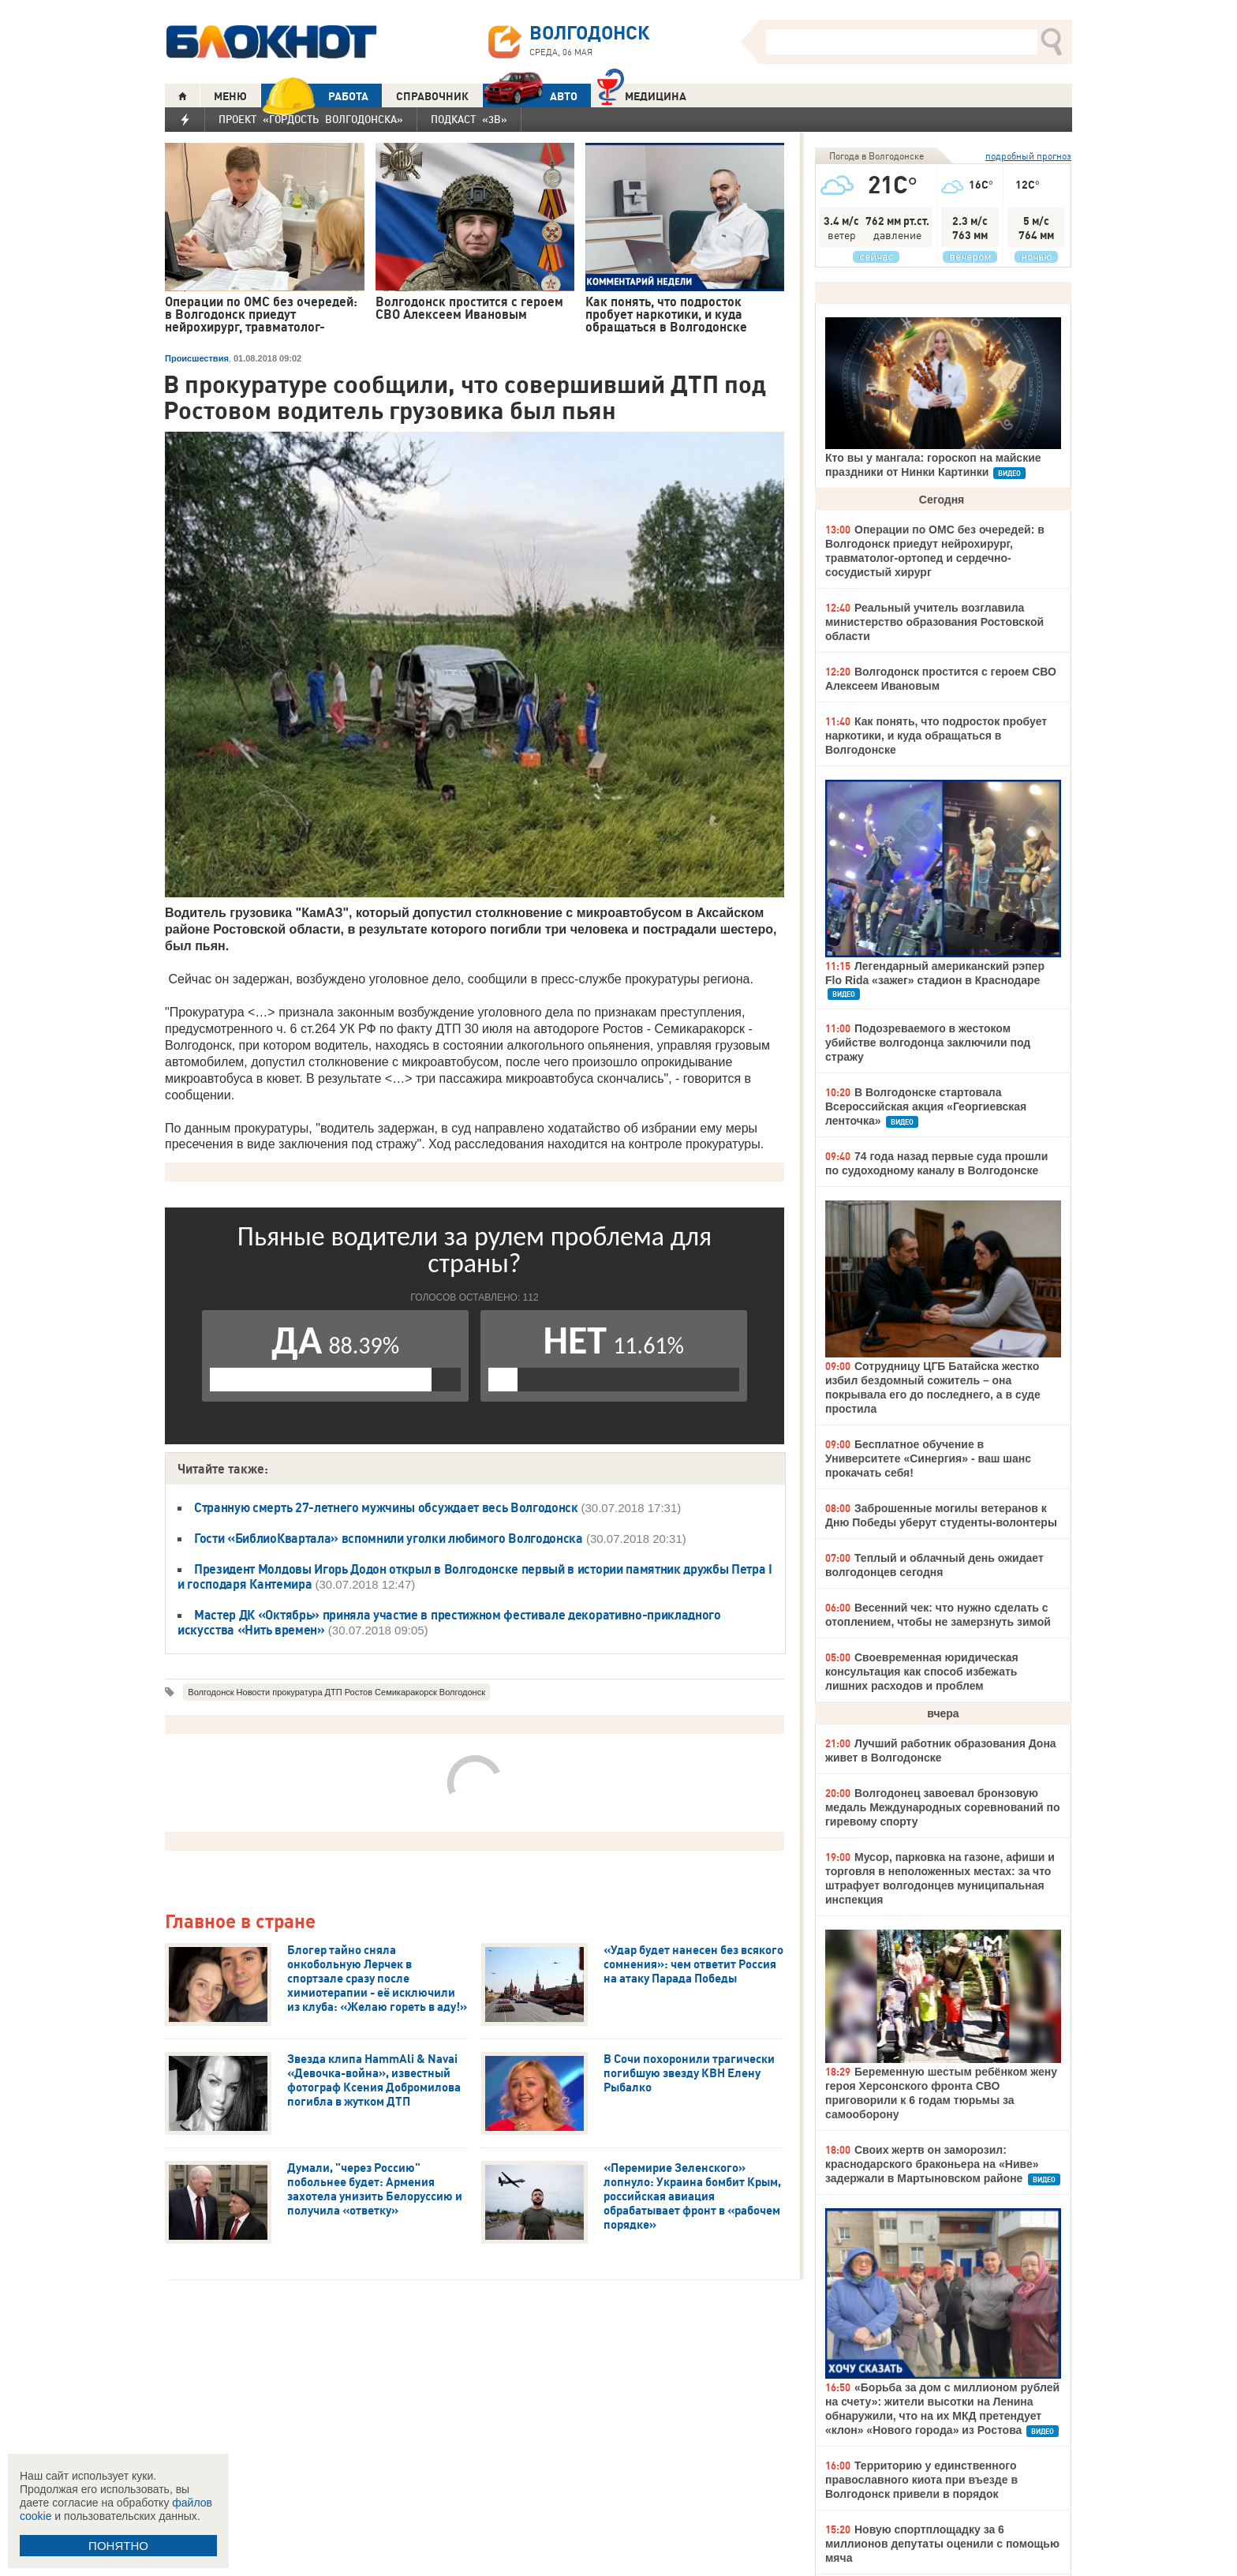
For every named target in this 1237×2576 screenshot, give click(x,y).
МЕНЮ (230, 96)
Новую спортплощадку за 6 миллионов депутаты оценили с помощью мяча (942, 2543)
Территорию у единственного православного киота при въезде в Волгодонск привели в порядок (921, 2479)
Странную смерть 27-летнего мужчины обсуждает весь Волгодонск (387, 1507)
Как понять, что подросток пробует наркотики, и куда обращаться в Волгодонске (936, 735)
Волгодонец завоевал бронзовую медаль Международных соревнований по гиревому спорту (942, 1807)
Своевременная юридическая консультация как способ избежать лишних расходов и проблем (921, 1671)
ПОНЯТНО (118, 2545)
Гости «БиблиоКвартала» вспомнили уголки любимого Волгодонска (388, 1538)
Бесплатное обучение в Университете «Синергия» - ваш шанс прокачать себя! (928, 1458)
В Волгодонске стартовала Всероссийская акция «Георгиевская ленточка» (925, 1106)
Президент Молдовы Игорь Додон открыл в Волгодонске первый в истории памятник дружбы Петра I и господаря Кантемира (475, 1576)
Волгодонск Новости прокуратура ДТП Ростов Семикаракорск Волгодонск (336, 1692)
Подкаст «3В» (469, 119)
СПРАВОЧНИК (432, 96)
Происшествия (197, 358)
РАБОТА (314, 96)
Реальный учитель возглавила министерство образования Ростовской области (934, 621)
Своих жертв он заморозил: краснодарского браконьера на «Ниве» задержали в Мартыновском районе (932, 2164)
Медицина (641, 94)
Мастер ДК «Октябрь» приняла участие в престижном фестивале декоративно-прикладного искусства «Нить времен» (449, 1622)
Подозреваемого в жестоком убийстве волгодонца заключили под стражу (927, 1042)
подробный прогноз (1028, 156)
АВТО (530, 96)
